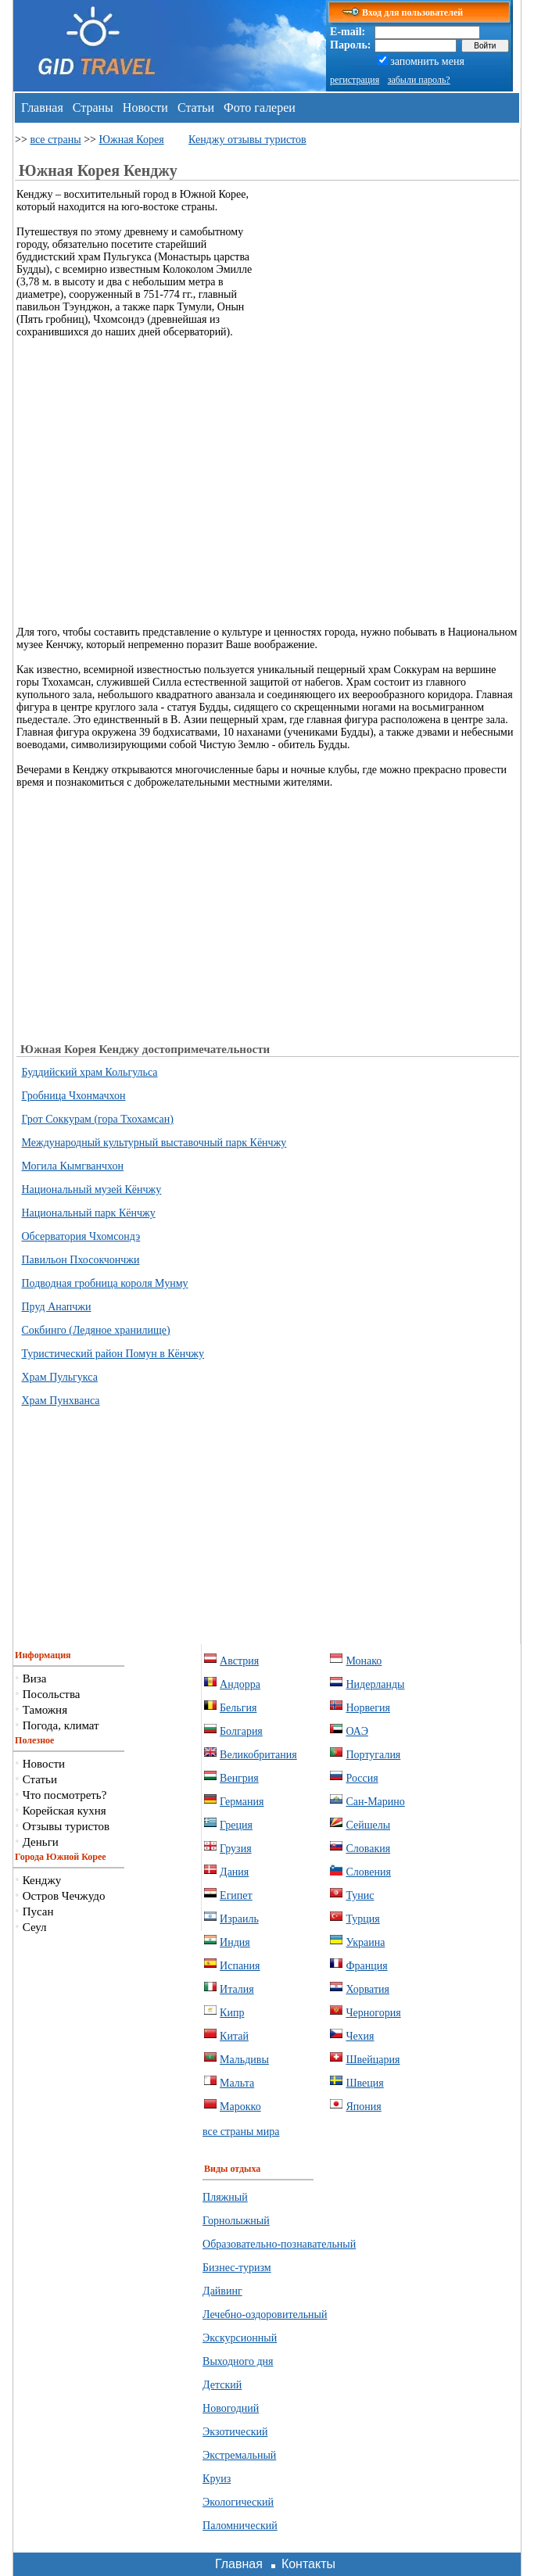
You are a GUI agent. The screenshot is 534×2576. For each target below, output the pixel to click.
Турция (362, 1919)
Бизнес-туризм (236, 2267)
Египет (236, 1895)
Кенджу (42, 1880)
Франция (366, 1966)
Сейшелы (368, 1825)
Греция (236, 1825)
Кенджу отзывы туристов (247, 139)
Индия (235, 1942)
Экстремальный (239, 2455)
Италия (237, 1989)
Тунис (360, 1895)
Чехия (360, 2036)
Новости (145, 107)
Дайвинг (222, 2291)
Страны (93, 107)
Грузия (236, 1848)
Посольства (52, 1694)
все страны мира (240, 2131)
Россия (362, 1778)
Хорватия (367, 1989)
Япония (363, 2106)
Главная (42, 107)
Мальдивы (244, 2059)
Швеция (364, 2083)
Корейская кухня (64, 1810)
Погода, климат (61, 1725)
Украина (365, 1942)
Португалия (373, 1755)
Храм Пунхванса (61, 1400)
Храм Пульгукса (60, 1377)
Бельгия (238, 1708)
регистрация (354, 79)
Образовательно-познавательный (279, 2244)
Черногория (373, 2013)
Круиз (216, 2479)
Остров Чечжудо (64, 1896)
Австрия (239, 1661)
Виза (35, 1678)
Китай (234, 2036)
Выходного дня (237, 2361)
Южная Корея (131, 139)
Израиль (239, 1919)
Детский (222, 2385)
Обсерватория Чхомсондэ (81, 1236)
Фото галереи (260, 107)
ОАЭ (356, 1731)
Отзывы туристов (66, 1826)
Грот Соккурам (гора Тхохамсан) (98, 1119)
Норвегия (368, 1708)
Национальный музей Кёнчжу (92, 1189)
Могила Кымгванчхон (73, 1166)
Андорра (240, 1684)
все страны (55, 139)
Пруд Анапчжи (56, 1307)
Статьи (195, 107)
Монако (364, 1661)
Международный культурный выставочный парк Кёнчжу (154, 1142)
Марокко (240, 2106)
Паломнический (240, 2525)
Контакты (308, 2564)
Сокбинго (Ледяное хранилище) (96, 1330)
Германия (241, 1801)
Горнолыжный (236, 2221)
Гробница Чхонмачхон (74, 1096)
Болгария (241, 1731)
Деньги (41, 1842)
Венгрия (239, 1778)
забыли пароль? (419, 79)
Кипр (232, 2013)
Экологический (238, 2502)
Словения (368, 1872)
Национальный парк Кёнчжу (89, 1213)
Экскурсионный (239, 2338)
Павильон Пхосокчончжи (81, 1260)
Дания (234, 1872)
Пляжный (225, 2197)
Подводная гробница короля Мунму (105, 1283)
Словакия (368, 1848)
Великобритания (258, 1755)
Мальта (237, 2083)
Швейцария (373, 2059)
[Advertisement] (387, 297)
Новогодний (230, 2408)
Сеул (35, 1927)
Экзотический (234, 2432)
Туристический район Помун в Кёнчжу (113, 1354)
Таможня (45, 1710)
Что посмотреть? (65, 1795)
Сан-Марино (375, 1801)
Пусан (38, 1911)
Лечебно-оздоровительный (264, 2314)
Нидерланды (375, 1684)
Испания (240, 1966)
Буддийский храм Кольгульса (90, 1072)
